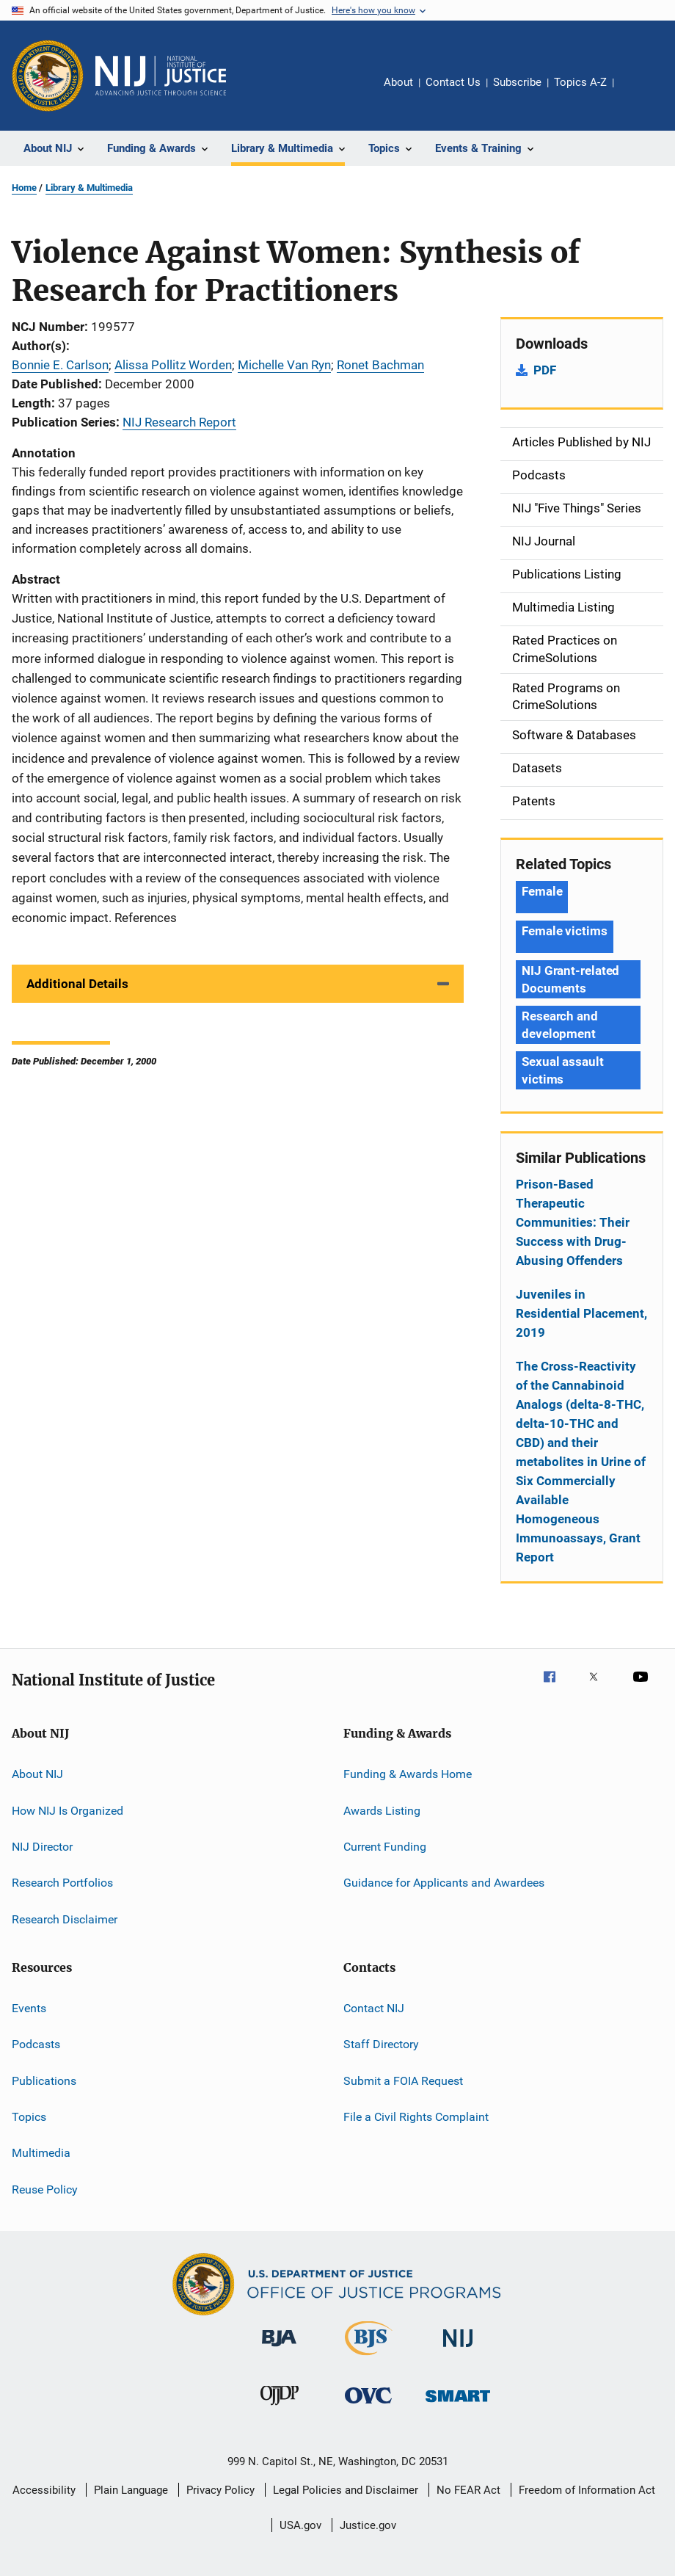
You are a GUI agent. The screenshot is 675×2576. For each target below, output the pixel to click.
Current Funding (384, 1847)
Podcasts (36, 2044)
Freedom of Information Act (587, 2490)
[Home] (160, 75)
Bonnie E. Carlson (60, 365)
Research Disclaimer (64, 1919)
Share (637, 92)
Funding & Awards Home (407, 1774)
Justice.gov (368, 2525)
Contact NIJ (373, 2008)
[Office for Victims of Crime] (368, 2406)
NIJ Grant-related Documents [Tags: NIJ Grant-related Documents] (570, 979)
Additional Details (77, 983)
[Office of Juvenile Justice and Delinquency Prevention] (279, 2407)
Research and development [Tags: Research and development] (560, 1025)
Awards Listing (381, 1810)
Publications (44, 2081)
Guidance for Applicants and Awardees (443, 1883)
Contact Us (453, 82)
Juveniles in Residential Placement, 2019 (581, 1313)
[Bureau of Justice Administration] (279, 2349)
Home (24, 187)
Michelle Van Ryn (284, 365)
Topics (29, 2117)
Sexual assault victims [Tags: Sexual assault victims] (563, 1070)
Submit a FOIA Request (403, 2081)
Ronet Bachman (380, 365)
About (398, 82)
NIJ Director (42, 1847)
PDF (544, 370)
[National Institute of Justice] (457, 2349)
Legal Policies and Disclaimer (345, 2490)
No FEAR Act (468, 2490)
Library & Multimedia (89, 187)
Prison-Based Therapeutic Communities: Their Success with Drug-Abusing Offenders (573, 1222)
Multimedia (41, 2153)
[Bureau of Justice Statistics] (369, 2358)
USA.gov (300, 2525)
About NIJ (37, 1774)
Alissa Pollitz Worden (173, 365)
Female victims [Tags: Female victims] (565, 931)
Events (29, 2008)
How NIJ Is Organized (67, 1810)
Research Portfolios (62, 1883)
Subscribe (517, 82)
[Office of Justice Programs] (48, 76)
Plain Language (131, 2490)
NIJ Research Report (179, 422)
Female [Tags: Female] (542, 891)
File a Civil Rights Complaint (416, 2117)
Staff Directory (381, 2044)
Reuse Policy (45, 2189)
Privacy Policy (220, 2490)
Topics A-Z (580, 82)
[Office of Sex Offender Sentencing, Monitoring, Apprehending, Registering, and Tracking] (458, 2404)
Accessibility (44, 2490)
